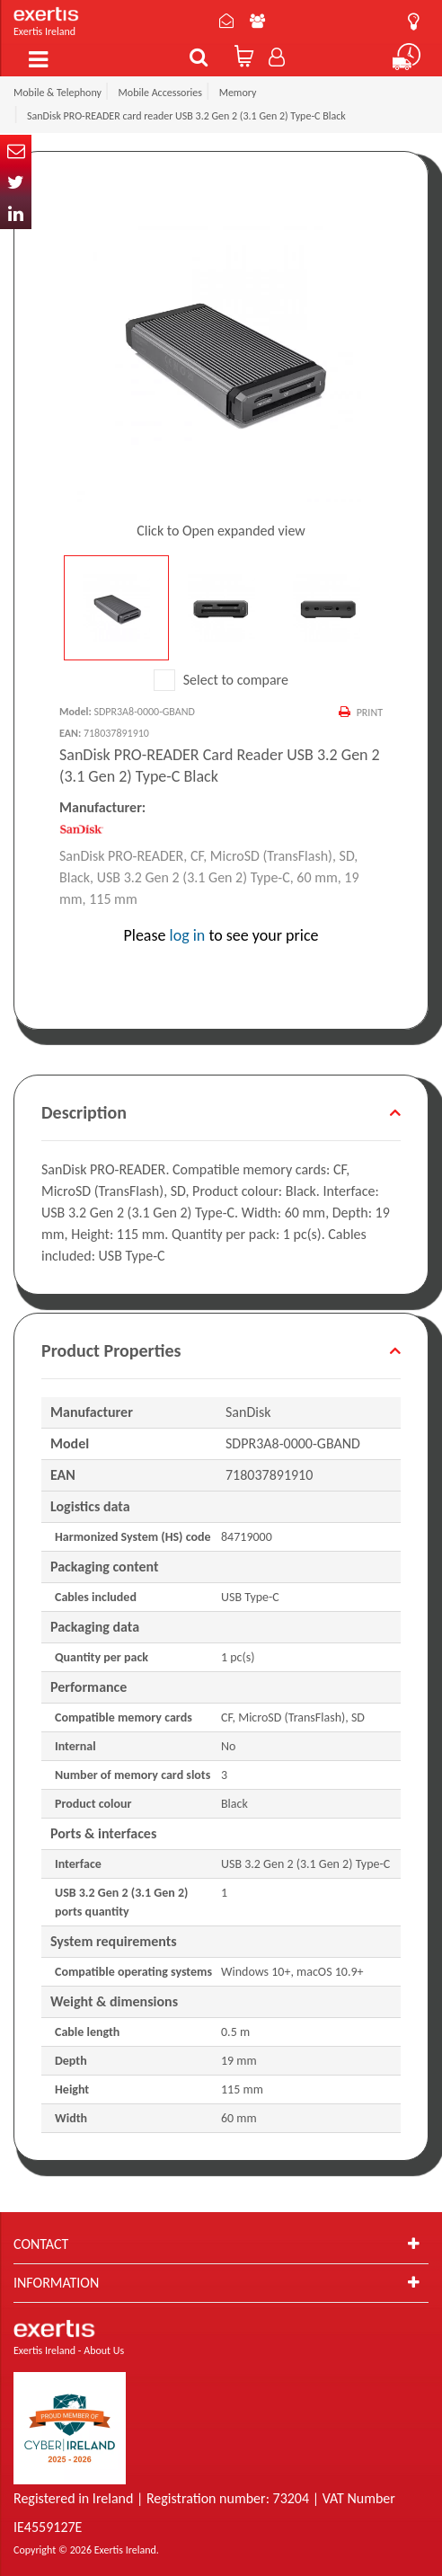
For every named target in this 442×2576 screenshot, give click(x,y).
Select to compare (221, 679)
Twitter (15, 182)
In (15, 213)
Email (15, 150)
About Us (257, 20)
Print (370, 712)
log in (188, 935)
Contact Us (226, 20)
